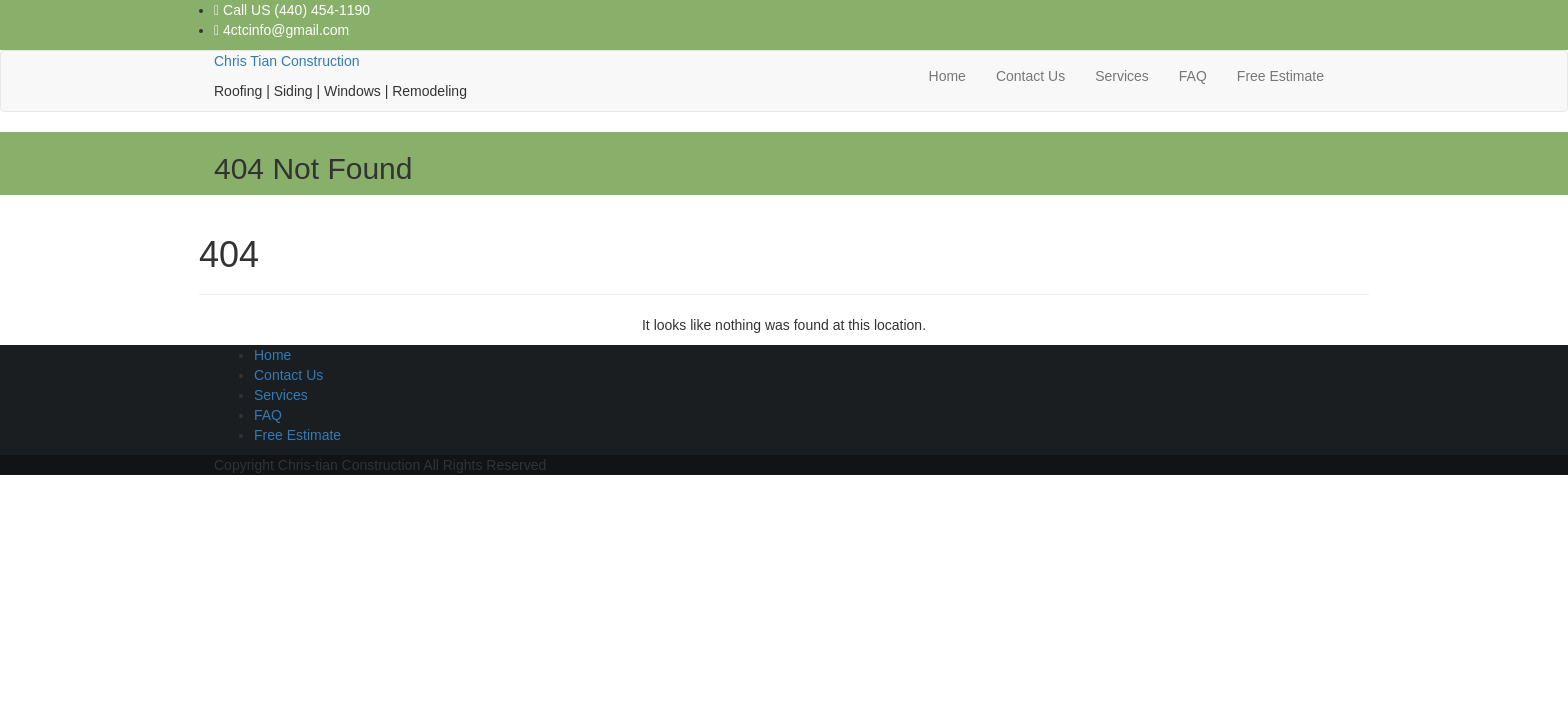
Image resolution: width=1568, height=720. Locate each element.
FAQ (1193, 76)
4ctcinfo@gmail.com (281, 30)
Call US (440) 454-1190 (292, 10)
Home (947, 76)
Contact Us (1030, 76)
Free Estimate (1280, 76)
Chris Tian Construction (287, 61)
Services (1122, 76)
